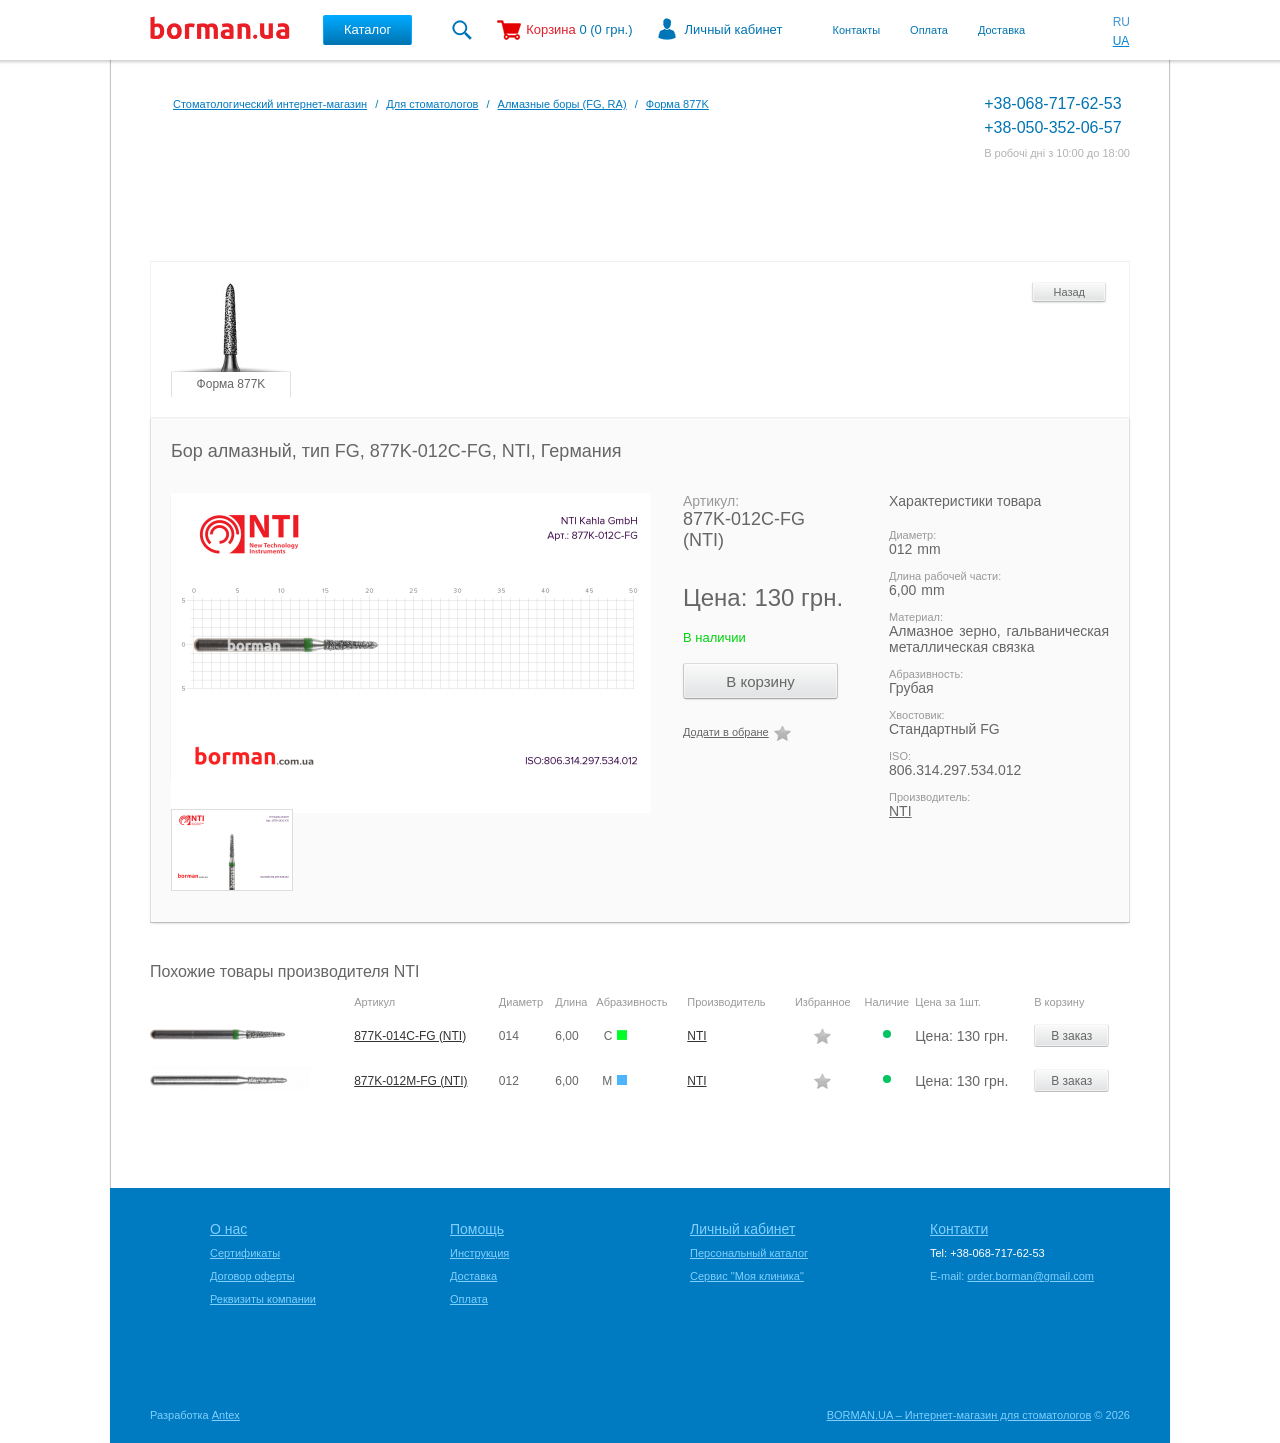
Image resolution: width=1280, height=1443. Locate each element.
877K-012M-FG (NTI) (410, 1081)
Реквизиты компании (263, 1299)
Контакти (959, 1229)
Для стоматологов (432, 104)
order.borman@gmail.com (1030, 1276)
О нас (228, 1229)
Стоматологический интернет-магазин (270, 104)
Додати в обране (726, 732)
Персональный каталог (749, 1253)
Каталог (367, 29)
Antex (226, 1415)
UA (1121, 41)
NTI (900, 811)
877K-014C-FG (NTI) (410, 1036)
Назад (1069, 292)
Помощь (477, 1229)
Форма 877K (677, 104)
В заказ (1071, 1036)
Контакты (857, 30)
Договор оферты (252, 1276)
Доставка (1001, 30)
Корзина (551, 29)
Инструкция (479, 1253)
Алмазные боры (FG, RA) (562, 104)
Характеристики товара (965, 501)
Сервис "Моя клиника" (747, 1276)
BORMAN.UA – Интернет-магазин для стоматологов (959, 1415)
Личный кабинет (734, 29)
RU (1121, 22)
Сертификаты (245, 1253)
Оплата (929, 30)
